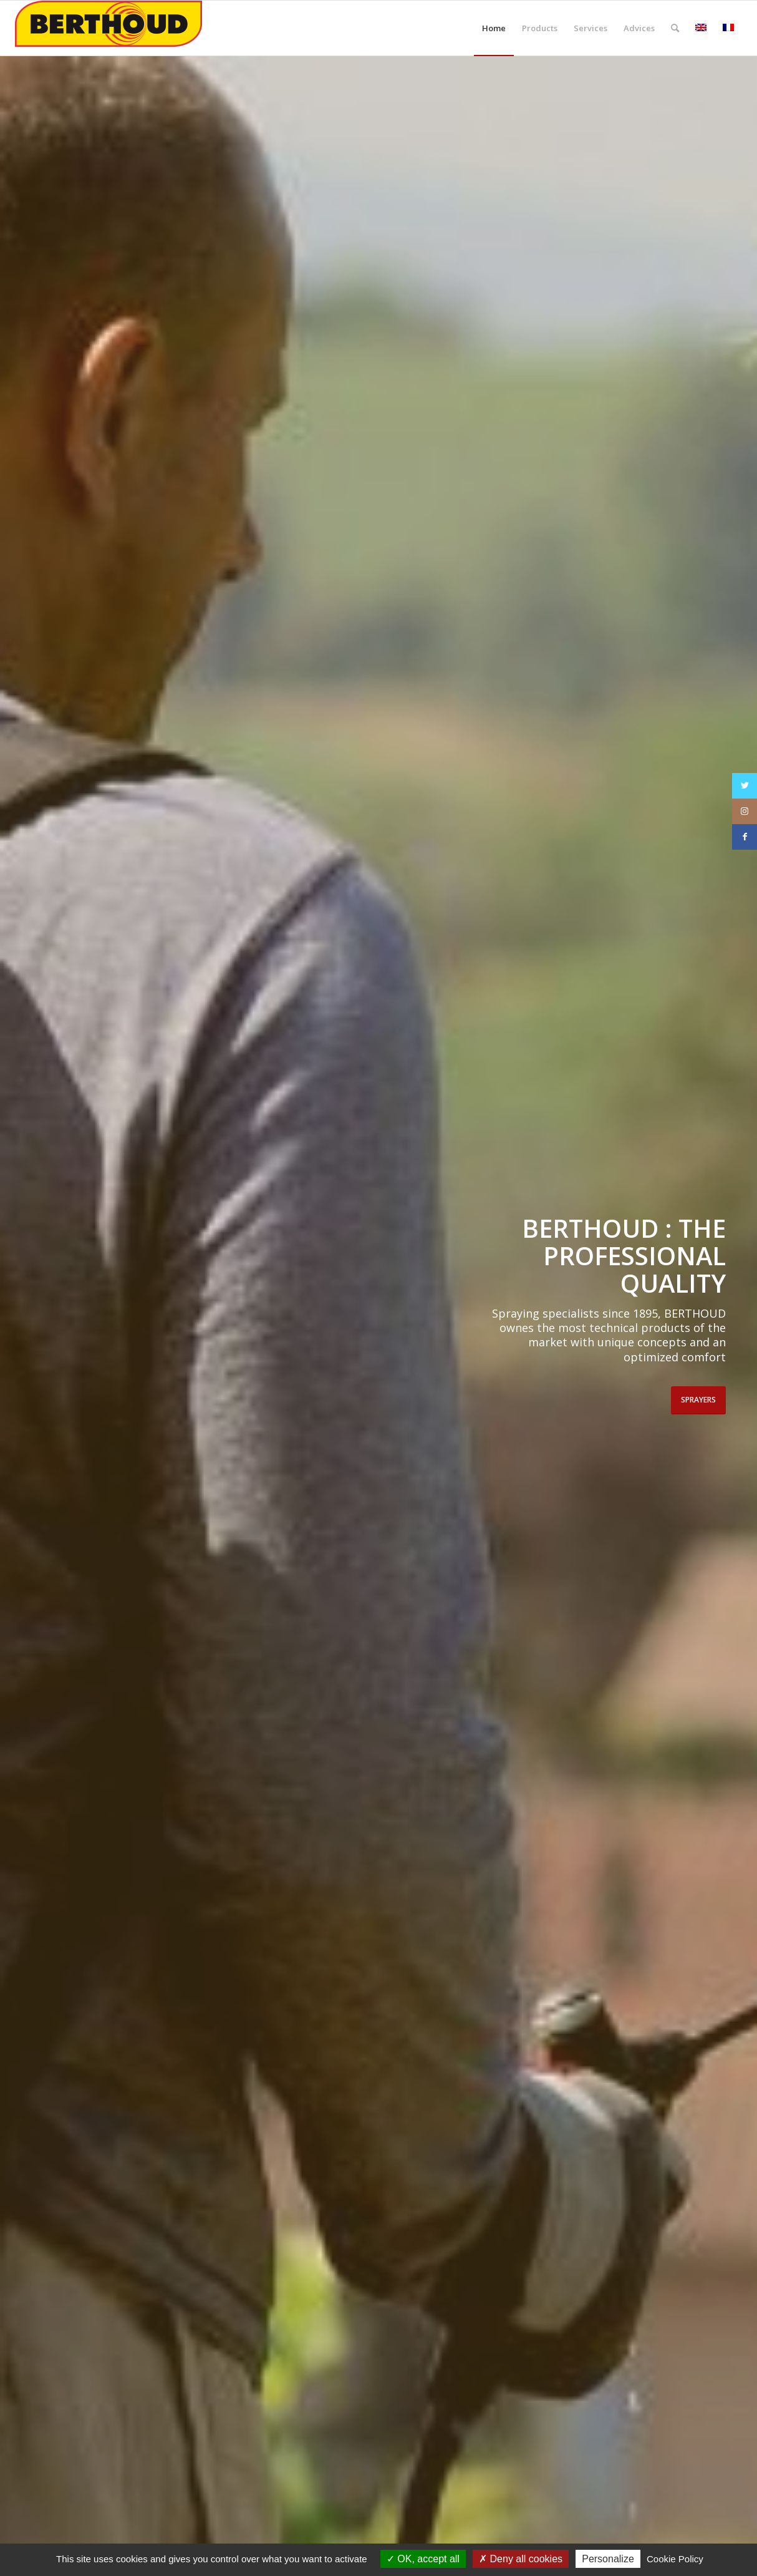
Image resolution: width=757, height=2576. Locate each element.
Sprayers (698, 1399)
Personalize (608, 2559)
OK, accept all (423, 2559)
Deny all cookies (520, 2559)
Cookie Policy (675, 2559)
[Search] (675, 28)
